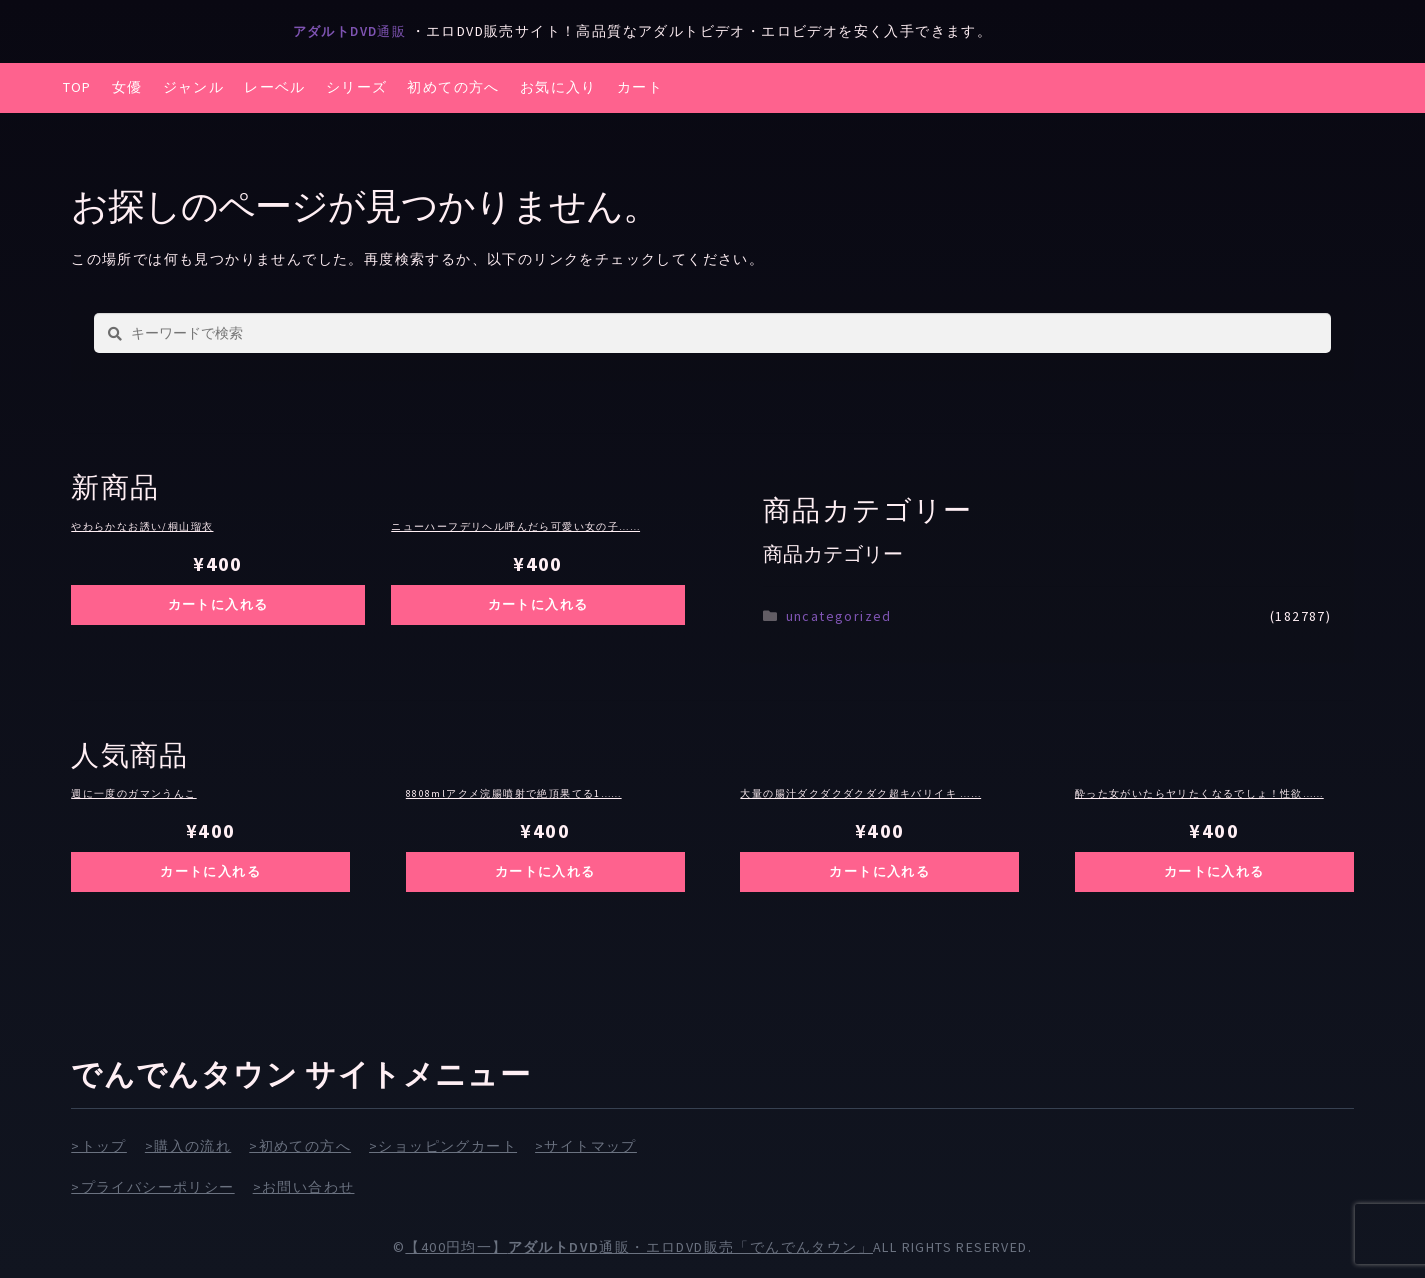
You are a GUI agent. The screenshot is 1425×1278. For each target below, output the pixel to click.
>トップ (99, 1146)
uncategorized (839, 616)
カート (640, 87)
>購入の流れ (188, 1146)
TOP (77, 87)
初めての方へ (453, 87)
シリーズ (357, 87)
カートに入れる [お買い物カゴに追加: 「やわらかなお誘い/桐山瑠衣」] (218, 604)
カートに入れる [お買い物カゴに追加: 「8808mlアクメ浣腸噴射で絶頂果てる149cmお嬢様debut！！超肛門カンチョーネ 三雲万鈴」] (545, 871)
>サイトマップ (586, 1146)
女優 (127, 87)
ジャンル (194, 87)
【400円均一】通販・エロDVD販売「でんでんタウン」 (639, 1247)
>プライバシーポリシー (152, 1186)
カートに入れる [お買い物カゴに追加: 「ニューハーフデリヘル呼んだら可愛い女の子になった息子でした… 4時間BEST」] (538, 604)
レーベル (275, 87)
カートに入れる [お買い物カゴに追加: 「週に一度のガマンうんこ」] (211, 871)
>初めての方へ (300, 1146)
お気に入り (558, 87)
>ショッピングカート (443, 1146)
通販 (356, 31)
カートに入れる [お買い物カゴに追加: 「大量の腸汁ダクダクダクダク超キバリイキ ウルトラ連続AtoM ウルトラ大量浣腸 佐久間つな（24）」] (880, 871)
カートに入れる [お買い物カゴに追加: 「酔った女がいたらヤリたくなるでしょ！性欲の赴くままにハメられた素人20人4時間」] (1214, 871)
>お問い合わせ (304, 1186)
